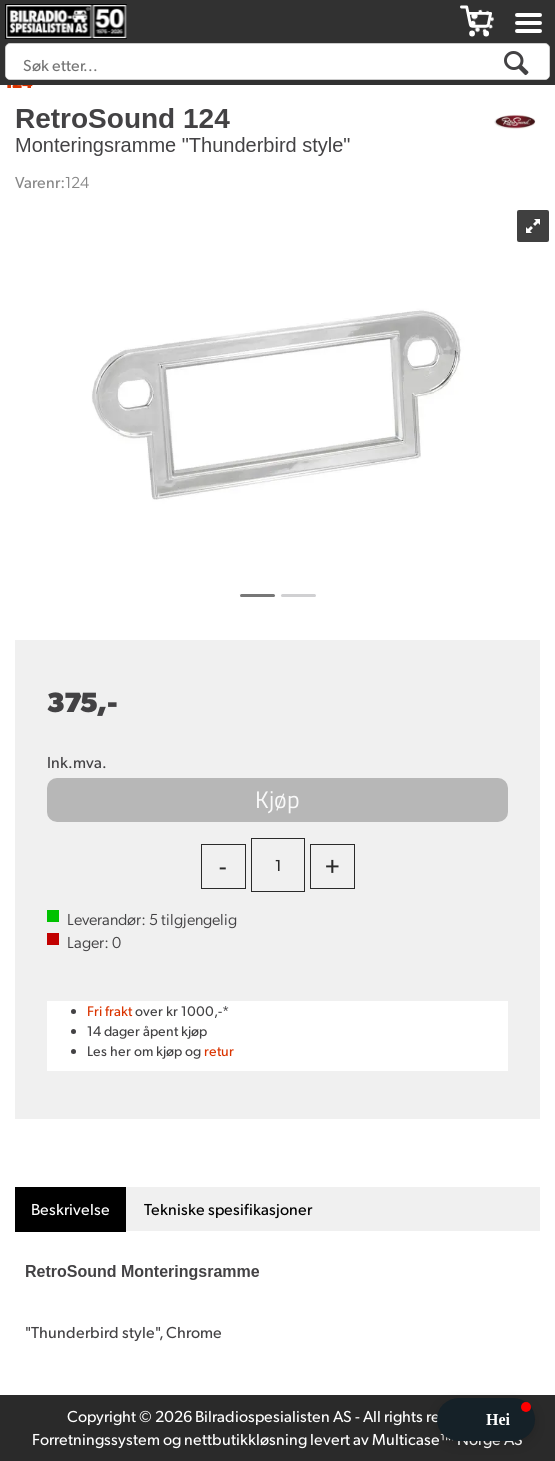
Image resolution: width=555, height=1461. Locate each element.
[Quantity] (278, 865)
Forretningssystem (96, 1438)
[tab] (70, 1209)
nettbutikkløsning (245, 1438)
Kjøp (277, 799)
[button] (486, 1419)
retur (219, 1050)
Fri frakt (109, 1010)
